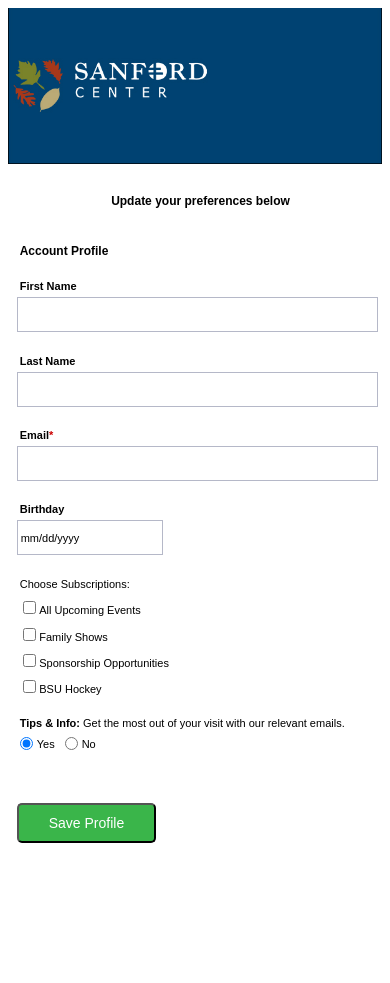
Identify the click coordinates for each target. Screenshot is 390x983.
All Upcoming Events (90, 610)
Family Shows (73, 637)
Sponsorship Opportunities (104, 663)
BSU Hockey (70, 689)
